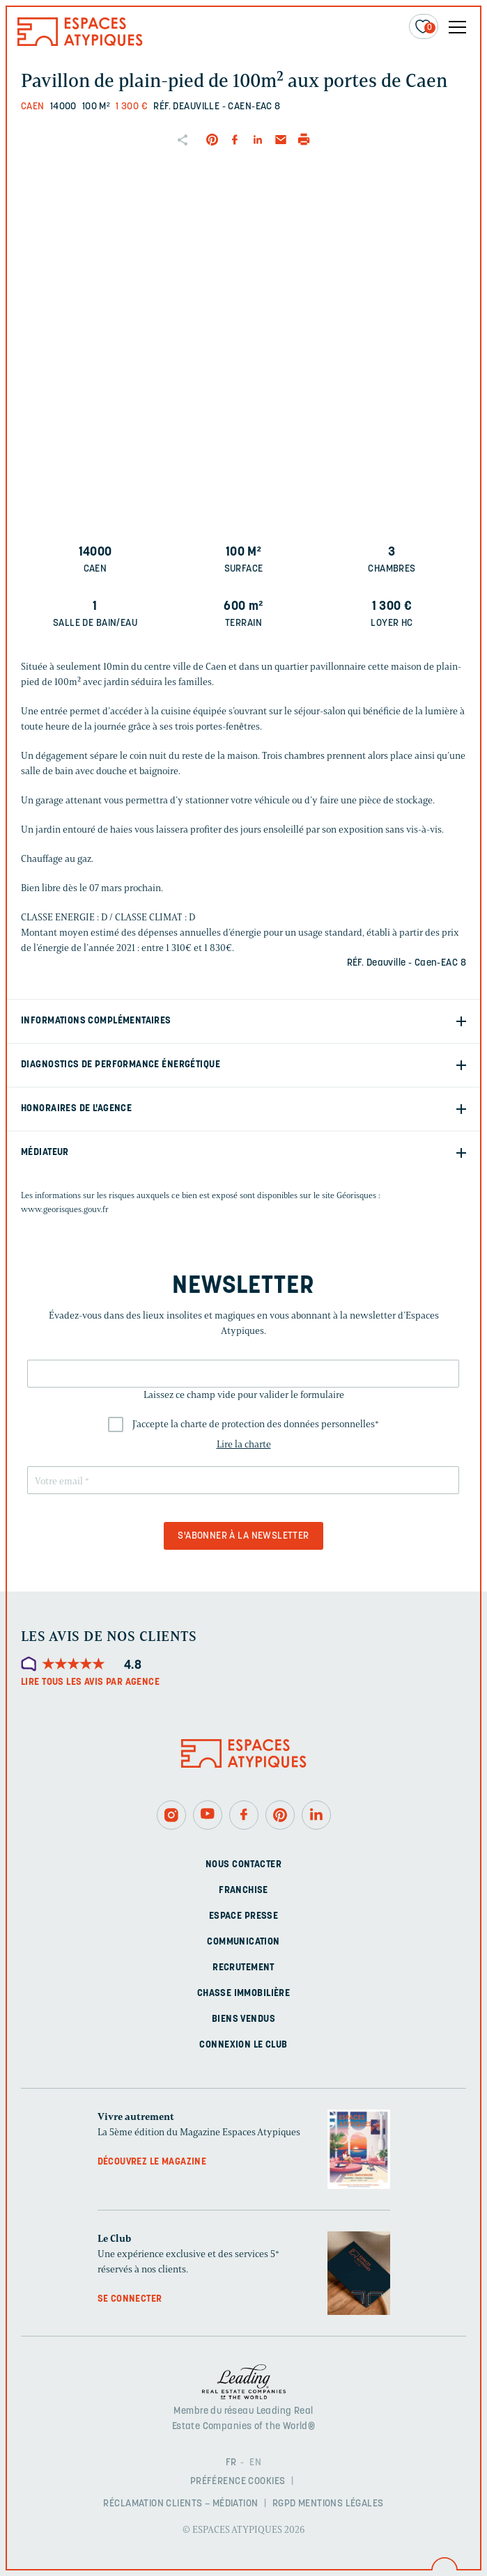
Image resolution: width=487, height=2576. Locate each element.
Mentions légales (341, 2504)
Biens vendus (243, 2019)
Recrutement (243, 1968)
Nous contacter (243, 1865)
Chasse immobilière (244, 1993)
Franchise (243, 1890)
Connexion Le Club (243, 2045)
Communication (243, 1942)
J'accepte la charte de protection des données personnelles (255, 1424)
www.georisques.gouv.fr (65, 1209)
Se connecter (130, 2299)
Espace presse (243, 1916)
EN (255, 2463)
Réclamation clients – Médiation (180, 2504)
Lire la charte (244, 1444)
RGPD (284, 2504)
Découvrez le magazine (152, 2162)
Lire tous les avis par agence (90, 1682)
